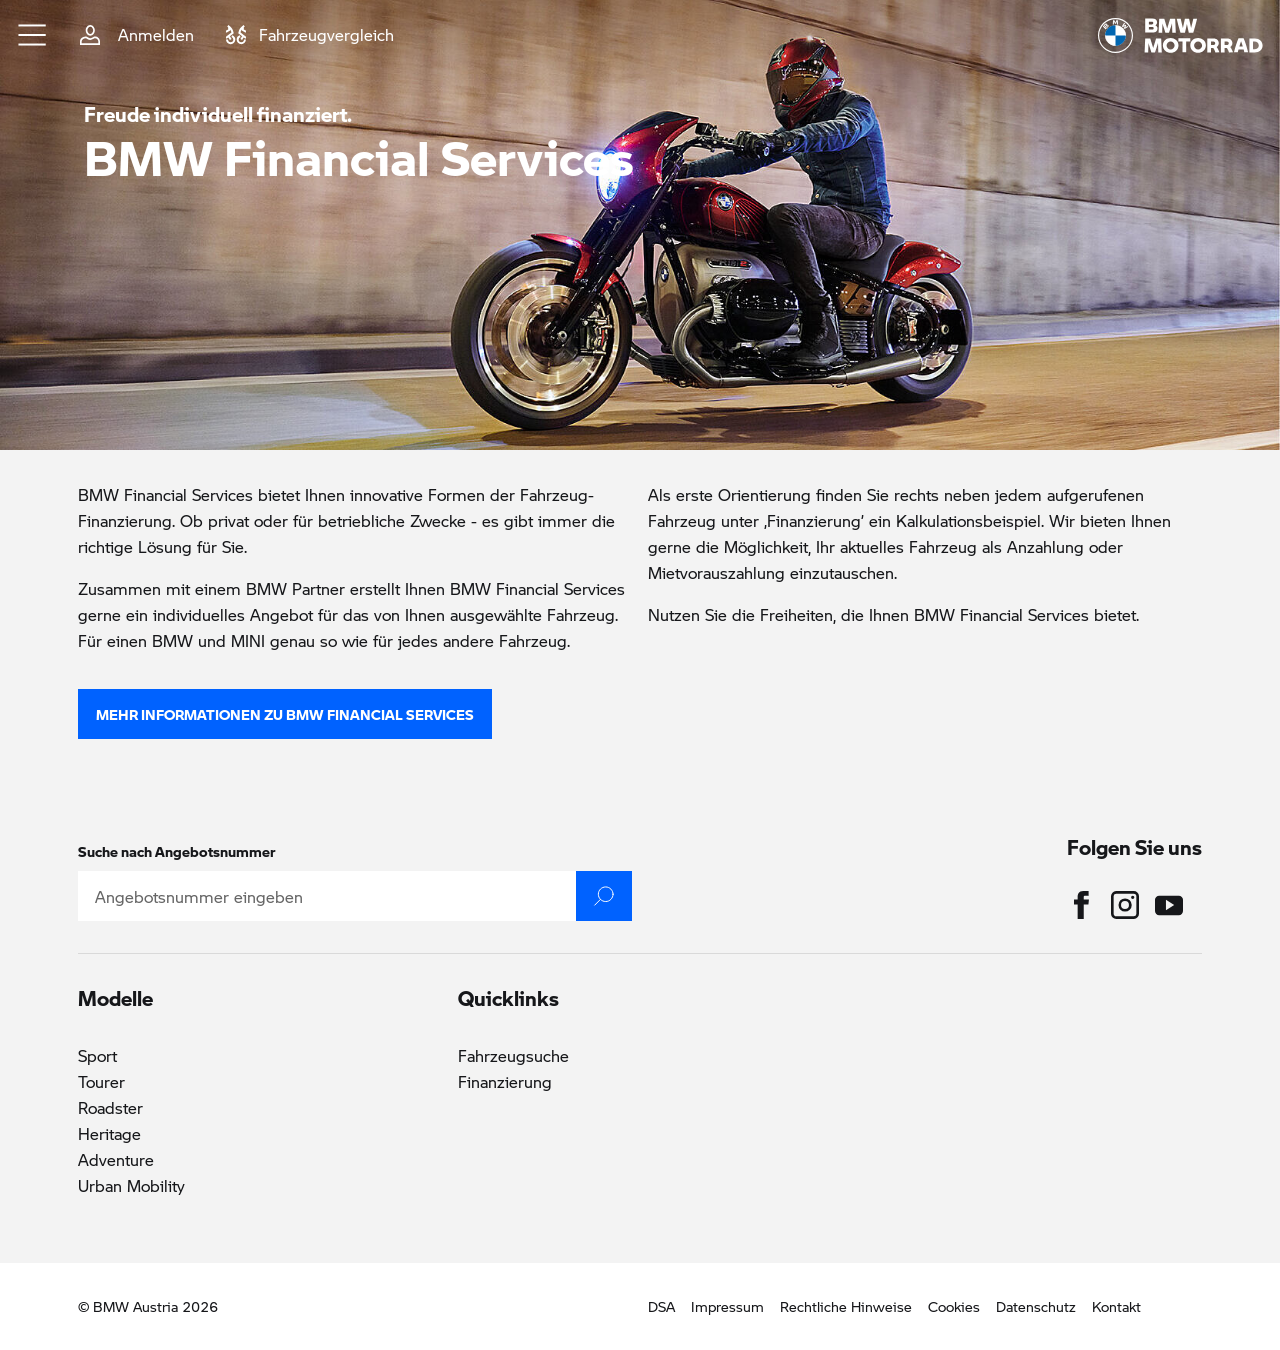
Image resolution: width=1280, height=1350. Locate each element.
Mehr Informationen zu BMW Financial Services (285, 714)
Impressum (727, 1306)
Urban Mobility (131, 1185)
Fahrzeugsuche (513, 1055)
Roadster (110, 1107)
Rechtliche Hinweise (846, 1306)
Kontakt (1116, 1306)
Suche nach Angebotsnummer (177, 851)
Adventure (116, 1159)
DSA (661, 1306)
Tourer (101, 1081)
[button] (33, 35)
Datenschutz (1036, 1306)
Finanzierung (505, 1081)
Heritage (109, 1133)
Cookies (954, 1306)
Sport (97, 1055)
